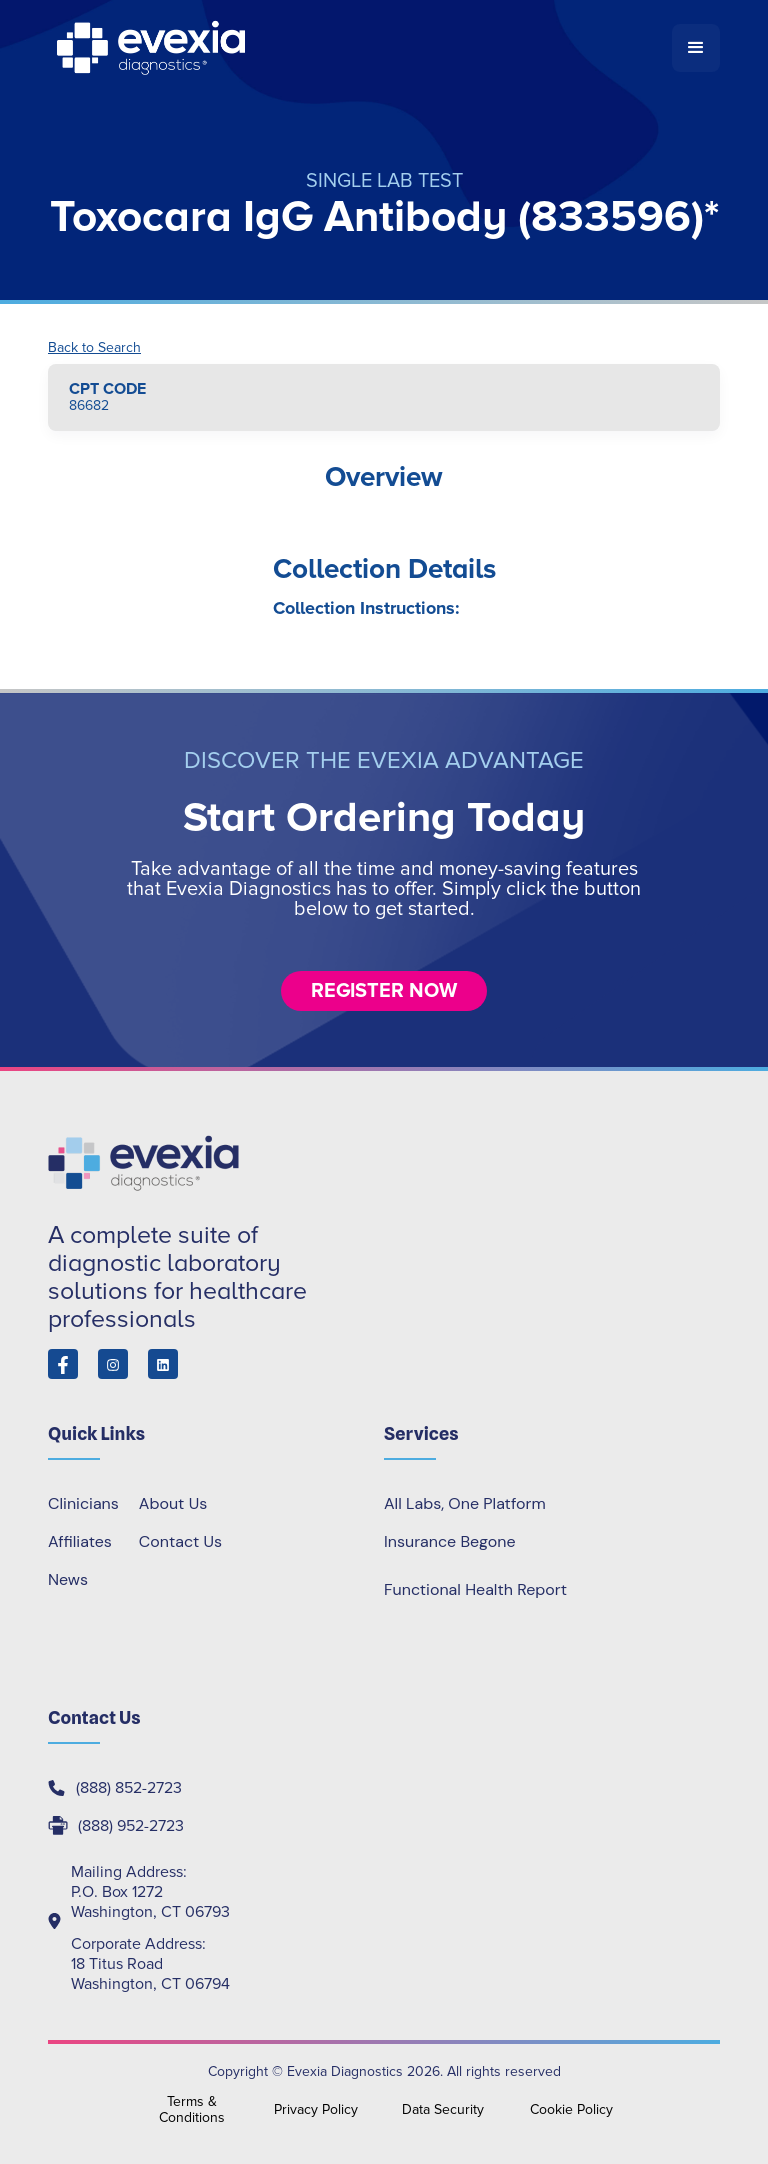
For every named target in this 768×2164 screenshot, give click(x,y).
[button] (696, 48)
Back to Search (94, 348)
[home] (360, 48)
